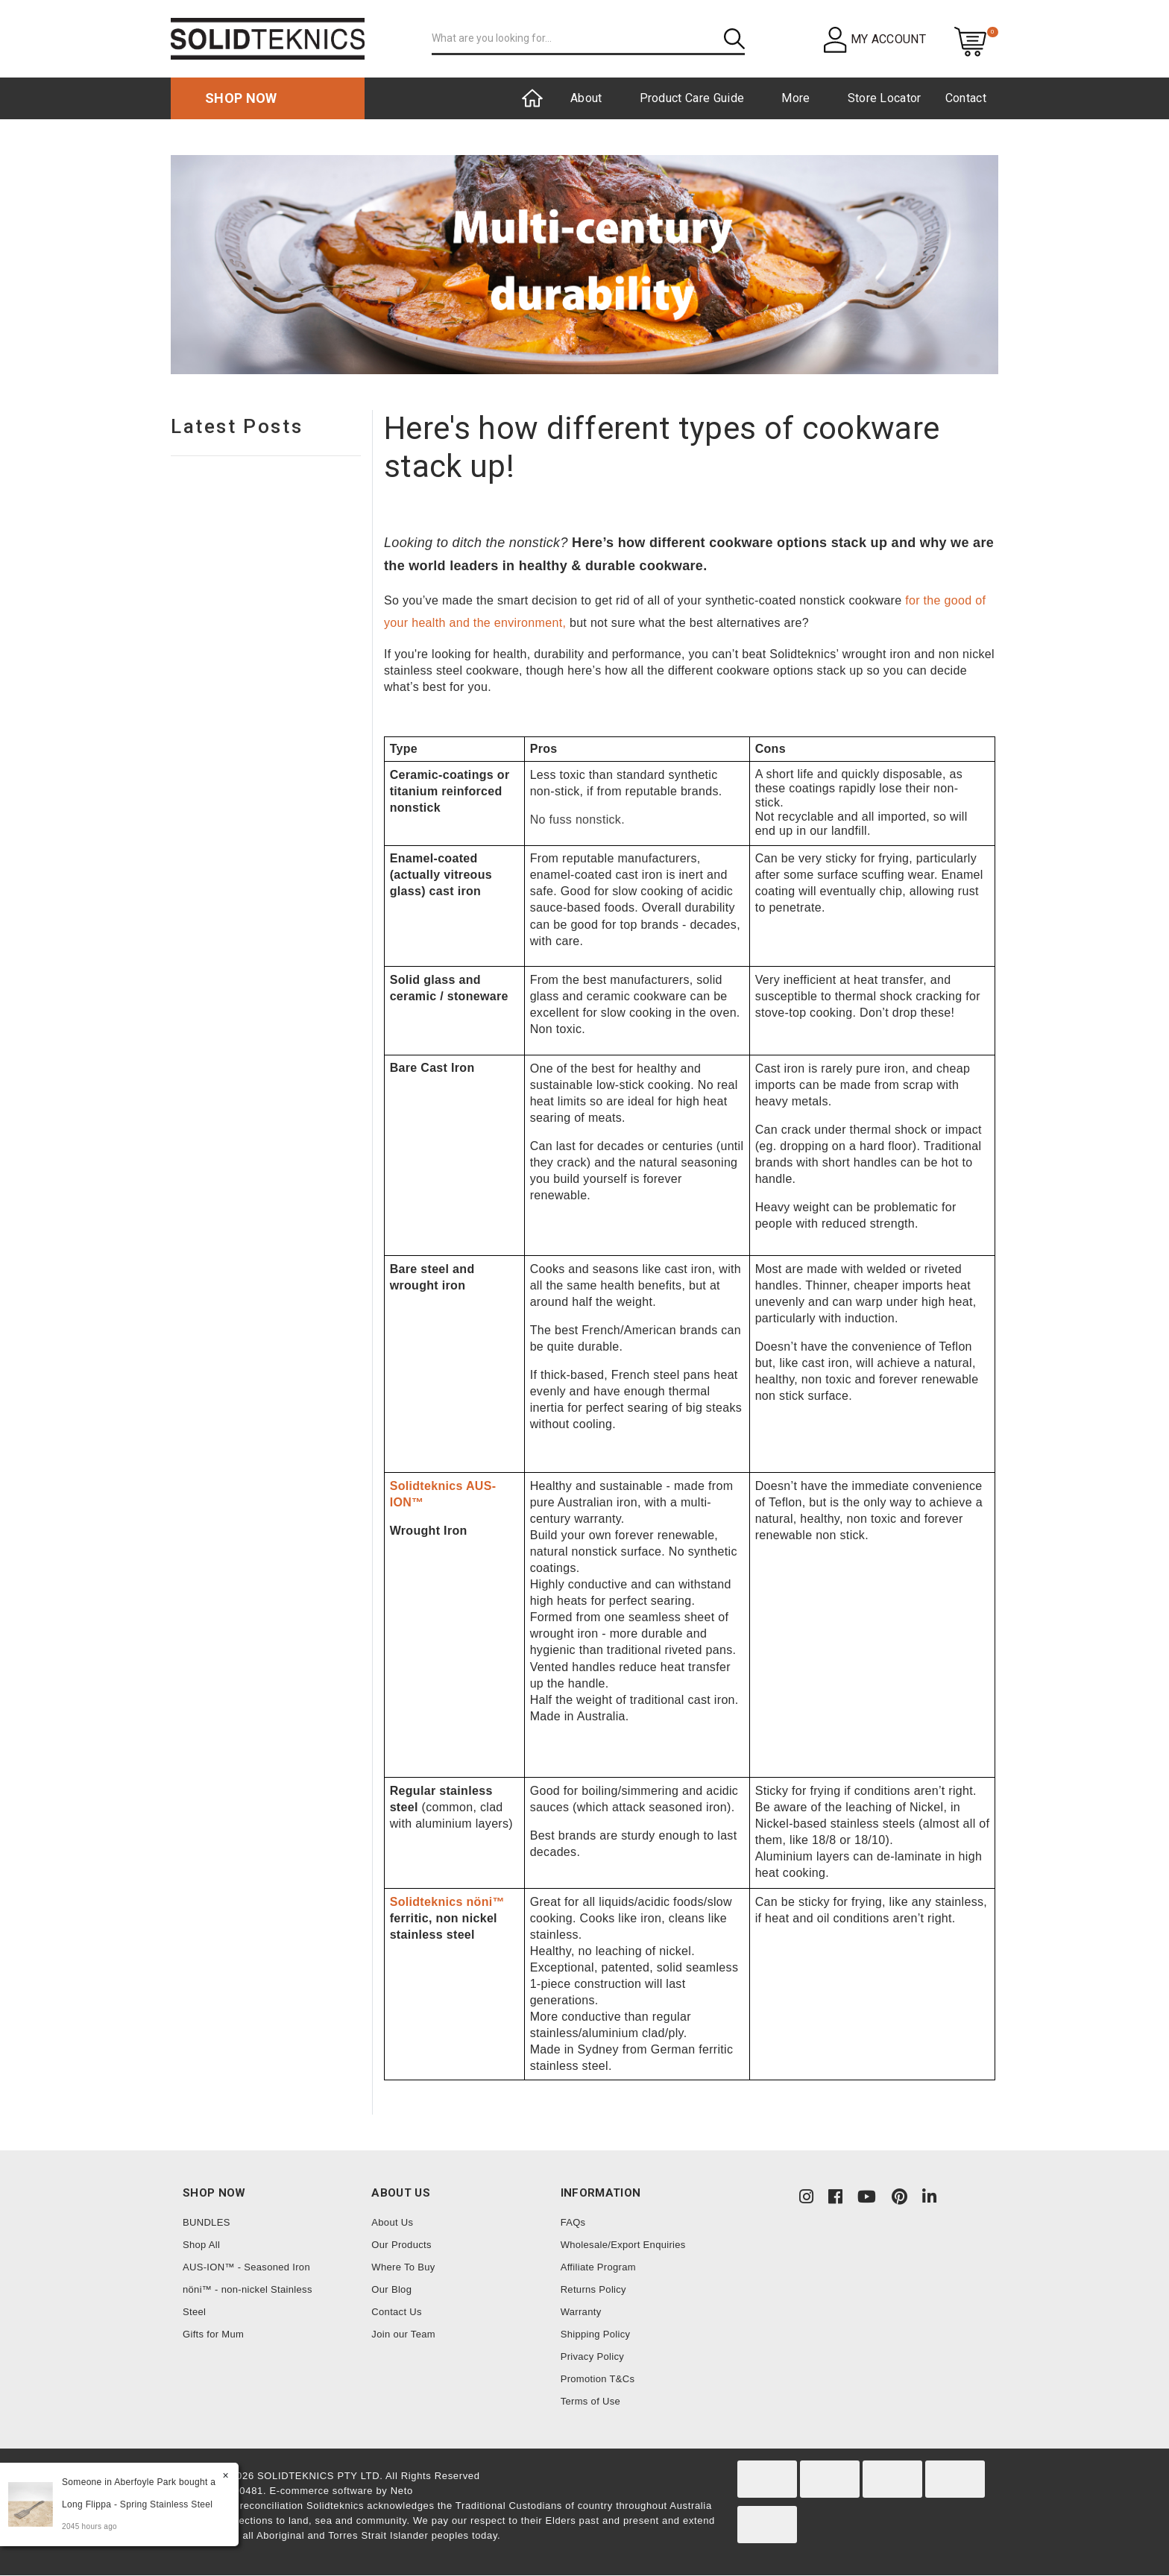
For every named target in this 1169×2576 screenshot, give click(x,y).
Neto (402, 2490)
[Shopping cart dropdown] (970, 41)
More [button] (795, 98)
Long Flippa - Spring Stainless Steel (135, 2504)
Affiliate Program (598, 2267)
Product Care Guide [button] (692, 98)
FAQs (573, 2222)
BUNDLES (206, 2222)
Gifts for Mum (213, 2334)
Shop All (201, 2244)
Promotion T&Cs (598, 2378)
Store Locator (884, 98)
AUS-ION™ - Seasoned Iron (246, 2267)
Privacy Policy (592, 2356)
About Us (392, 2222)
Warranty (581, 2311)
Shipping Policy (596, 2334)
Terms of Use (590, 2401)
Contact (965, 98)
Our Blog (391, 2289)
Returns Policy (593, 2289)
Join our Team (403, 2334)
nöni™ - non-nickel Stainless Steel (247, 2300)
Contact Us (396, 2311)
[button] (875, 39)
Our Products (401, 2244)
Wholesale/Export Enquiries (623, 2244)
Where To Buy (403, 2267)
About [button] (586, 98)
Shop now (241, 98)
